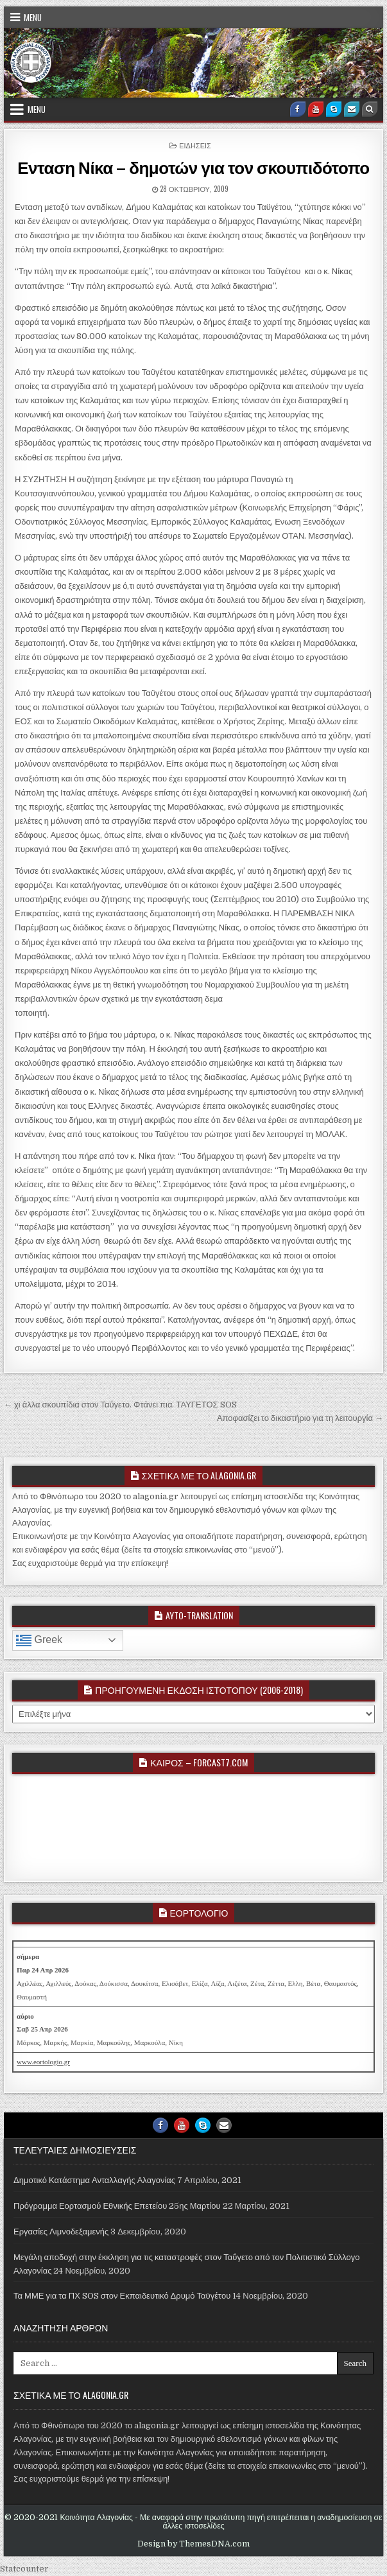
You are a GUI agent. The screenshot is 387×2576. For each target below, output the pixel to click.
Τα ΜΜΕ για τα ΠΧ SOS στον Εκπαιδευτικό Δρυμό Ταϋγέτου (121, 2296)
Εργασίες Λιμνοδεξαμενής (60, 2231)
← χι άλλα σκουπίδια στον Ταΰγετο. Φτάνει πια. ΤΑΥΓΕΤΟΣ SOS (120, 1404)
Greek (39, 1640)
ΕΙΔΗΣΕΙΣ (195, 145)
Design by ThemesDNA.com (193, 2543)
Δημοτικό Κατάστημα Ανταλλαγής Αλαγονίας (94, 2180)
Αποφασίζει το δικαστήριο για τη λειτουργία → (300, 1418)
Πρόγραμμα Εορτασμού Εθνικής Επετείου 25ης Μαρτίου (117, 2206)
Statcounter (24, 2568)
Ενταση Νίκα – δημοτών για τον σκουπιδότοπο (193, 167)
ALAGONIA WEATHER (193, 1825)
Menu (33, 17)
